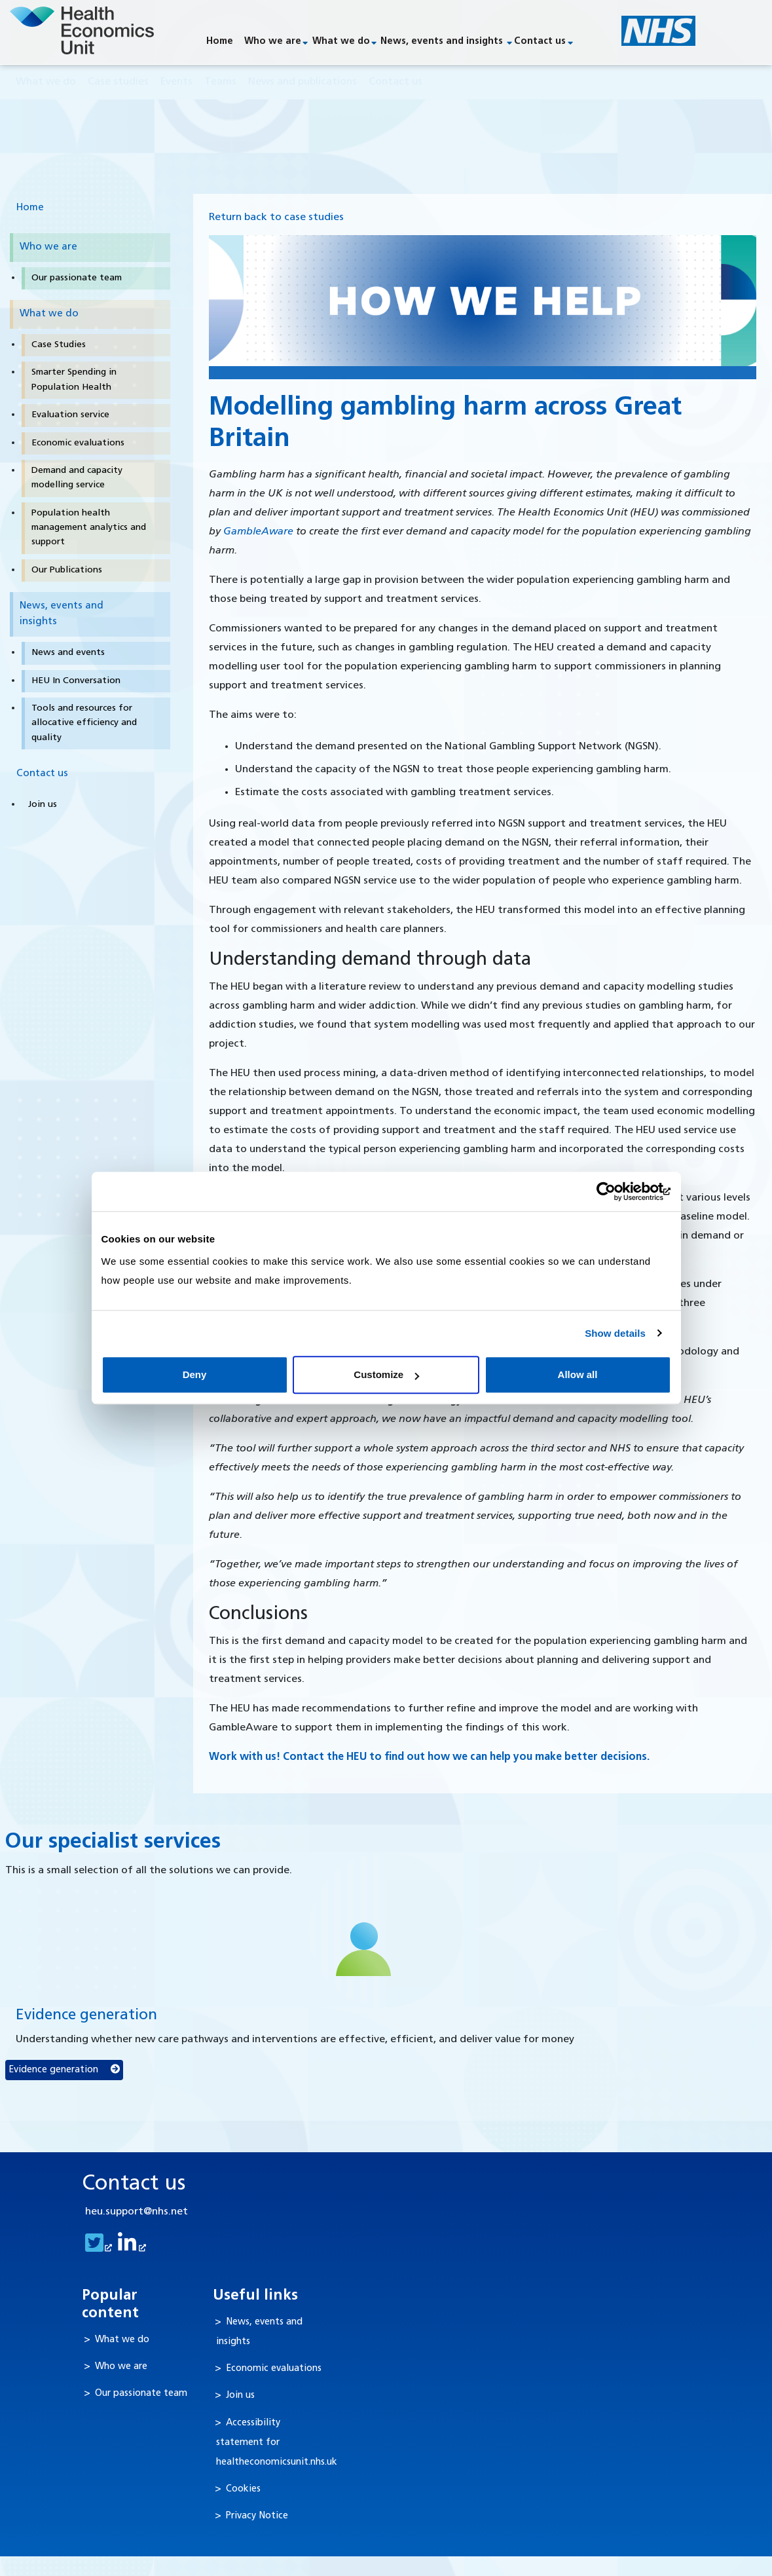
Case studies (118, 82)
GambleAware (258, 532)
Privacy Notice (257, 2517)
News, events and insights (441, 42)
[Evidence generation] (364, 1950)
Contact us (540, 42)
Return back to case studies (276, 218)
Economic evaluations (274, 2370)
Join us (240, 2397)
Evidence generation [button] (64, 2070)
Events (176, 82)
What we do (341, 42)
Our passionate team (141, 2395)
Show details (615, 1333)
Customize (386, 1374)
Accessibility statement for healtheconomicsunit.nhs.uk (276, 2443)
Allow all (578, 1374)
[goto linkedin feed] (130, 2249)
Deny (195, 1374)
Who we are (272, 42)
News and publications (302, 82)
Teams (220, 82)
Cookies (243, 2490)
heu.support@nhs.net (136, 2213)
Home (219, 42)
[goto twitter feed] (97, 2249)
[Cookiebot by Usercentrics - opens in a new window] (614, 1191)
